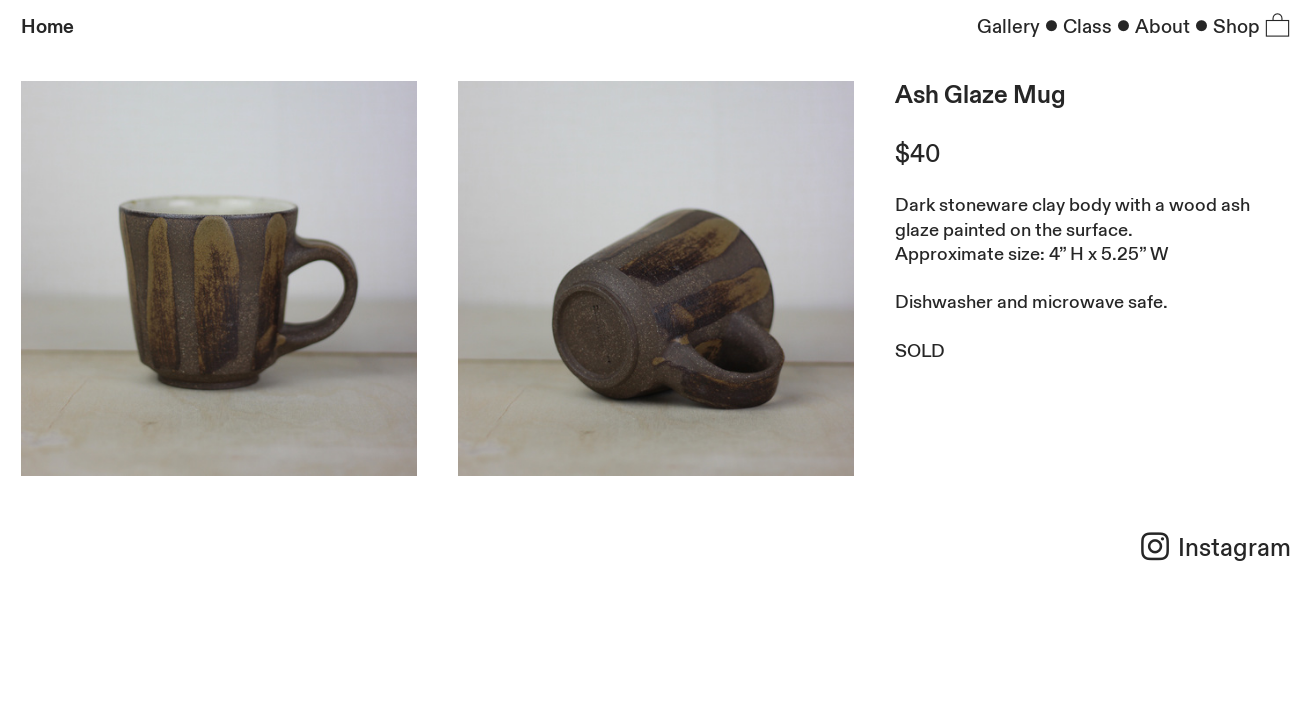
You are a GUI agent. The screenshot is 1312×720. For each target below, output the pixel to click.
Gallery (1008, 27)
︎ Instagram (1214, 548)
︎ (1277, 27)
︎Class (1076, 27)
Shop (1236, 27)
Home (47, 27)
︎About (1151, 27)
